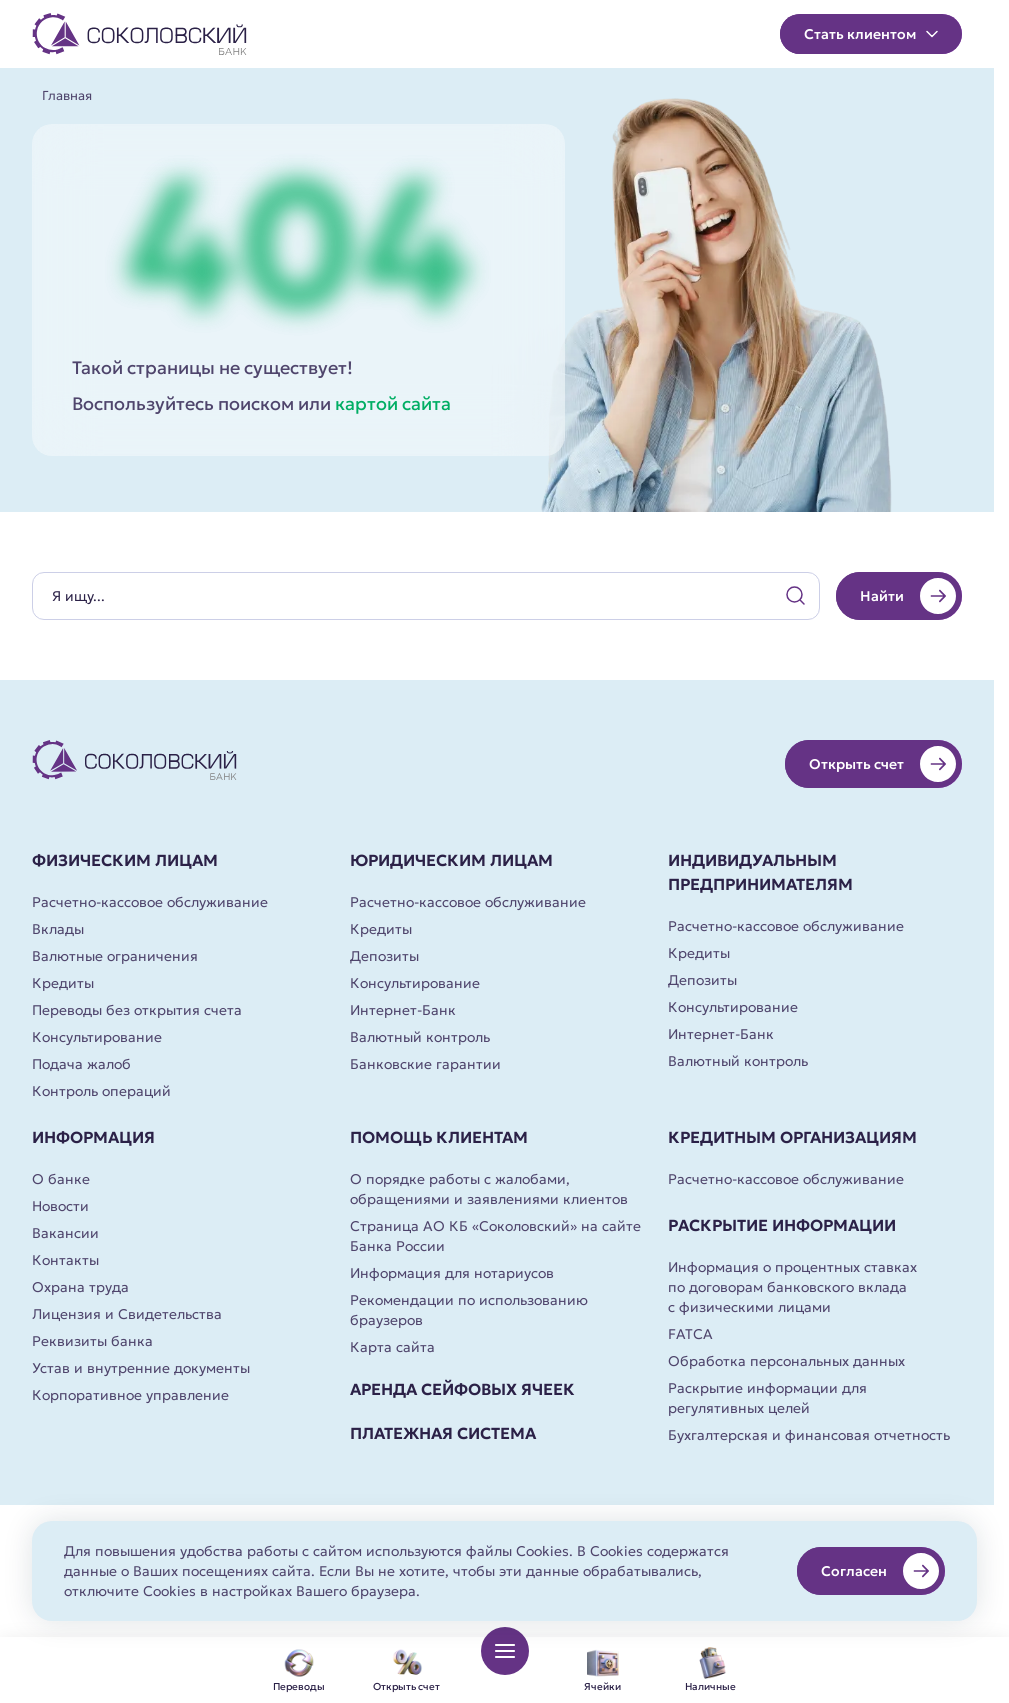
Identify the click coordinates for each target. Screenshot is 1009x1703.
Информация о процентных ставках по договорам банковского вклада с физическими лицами (792, 1287)
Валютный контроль (420, 1037)
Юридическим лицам (451, 860)
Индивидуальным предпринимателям (760, 872)
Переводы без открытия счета (137, 1010)
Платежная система (443, 1433)
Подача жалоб (81, 1064)
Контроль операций (101, 1091)
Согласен (880, 1571)
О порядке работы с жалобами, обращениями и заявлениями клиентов (489, 1189)
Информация (93, 1137)
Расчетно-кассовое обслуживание (150, 902)
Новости (60, 1206)
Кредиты (63, 983)
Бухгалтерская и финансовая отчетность (809, 1435)
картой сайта (393, 403)
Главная (67, 96)
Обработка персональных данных (786, 1361)
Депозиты (384, 956)
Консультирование (97, 1037)
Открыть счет (882, 764)
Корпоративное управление (130, 1395)
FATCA (690, 1334)
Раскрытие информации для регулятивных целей (767, 1398)
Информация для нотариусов (452, 1273)
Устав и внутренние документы (141, 1368)
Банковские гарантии (425, 1064)
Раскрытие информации (782, 1225)
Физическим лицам (125, 860)
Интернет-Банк (403, 1010)
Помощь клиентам (439, 1137)
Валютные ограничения (115, 956)
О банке (61, 1179)
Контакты (65, 1260)
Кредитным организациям (792, 1137)
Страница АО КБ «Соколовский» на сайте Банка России (495, 1236)
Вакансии (65, 1233)
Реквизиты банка (92, 1341)
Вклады (58, 929)
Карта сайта (392, 1347)
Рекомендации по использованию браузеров (469, 1310)
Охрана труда (80, 1287)
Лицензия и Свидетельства (127, 1314)
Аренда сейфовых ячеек (462, 1389)
